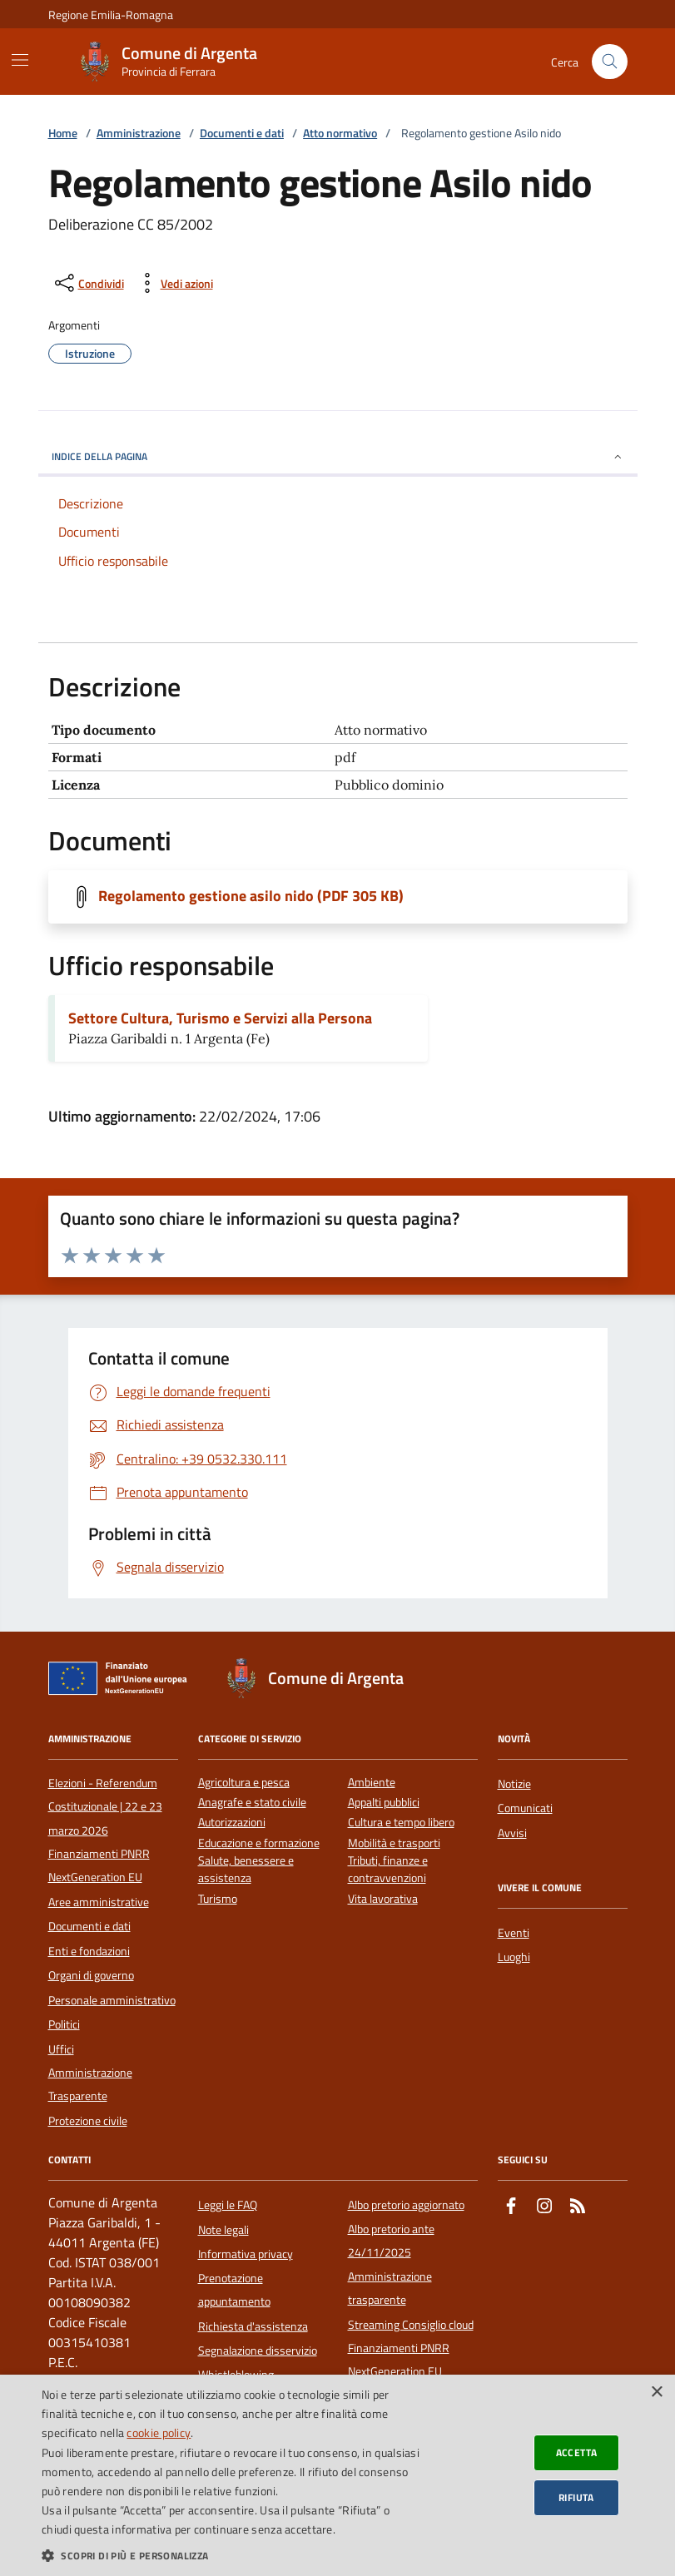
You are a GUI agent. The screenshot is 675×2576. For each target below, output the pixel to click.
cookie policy (159, 2432)
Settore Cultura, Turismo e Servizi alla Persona (220, 1018)
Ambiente (371, 1782)
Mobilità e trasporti (394, 1843)
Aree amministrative (98, 1902)
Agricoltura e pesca (244, 1782)
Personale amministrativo (112, 2000)
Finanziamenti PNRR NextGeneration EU (99, 1865)
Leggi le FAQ (227, 2205)
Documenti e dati (242, 133)
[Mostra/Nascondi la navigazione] (20, 60)
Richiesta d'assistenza (253, 2326)
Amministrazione (139, 133)
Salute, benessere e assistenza (246, 1869)
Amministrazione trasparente (390, 2288)
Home (62, 133)
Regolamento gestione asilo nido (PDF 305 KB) (251, 896)
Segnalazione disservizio (257, 2350)
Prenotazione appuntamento (234, 2290)
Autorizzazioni (232, 1822)
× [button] (656, 2392)
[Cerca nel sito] (610, 62)
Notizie (514, 1784)
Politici (64, 2024)
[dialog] (337, 2475)
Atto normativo (340, 133)
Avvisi (512, 1833)
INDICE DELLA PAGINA (338, 456)
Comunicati (525, 1808)
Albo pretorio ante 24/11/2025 (391, 2240)
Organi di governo (91, 1975)
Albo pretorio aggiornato (406, 2205)
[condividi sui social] (87, 283)
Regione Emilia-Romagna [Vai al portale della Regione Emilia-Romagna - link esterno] (110, 14)
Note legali (223, 2230)
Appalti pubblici (383, 1802)
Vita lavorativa (383, 1899)
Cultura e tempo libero (401, 1822)
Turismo (217, 1899)
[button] (231, 2555)
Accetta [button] (577, 2452)
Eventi (513, 1933)
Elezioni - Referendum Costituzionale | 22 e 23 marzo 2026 (105, 1807)
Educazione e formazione (259, 1843)
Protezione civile (87, 2121)
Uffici (61, 2049)
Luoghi (514, 1957)
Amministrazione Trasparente (90, 2084)
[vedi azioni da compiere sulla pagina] (173, 283)
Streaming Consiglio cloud (411, 2325)
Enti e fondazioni (89, 1951)
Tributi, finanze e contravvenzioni (388, 1869)
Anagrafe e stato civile (252, 1802)
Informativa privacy (245, 2254)
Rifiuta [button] (576, 2497)
